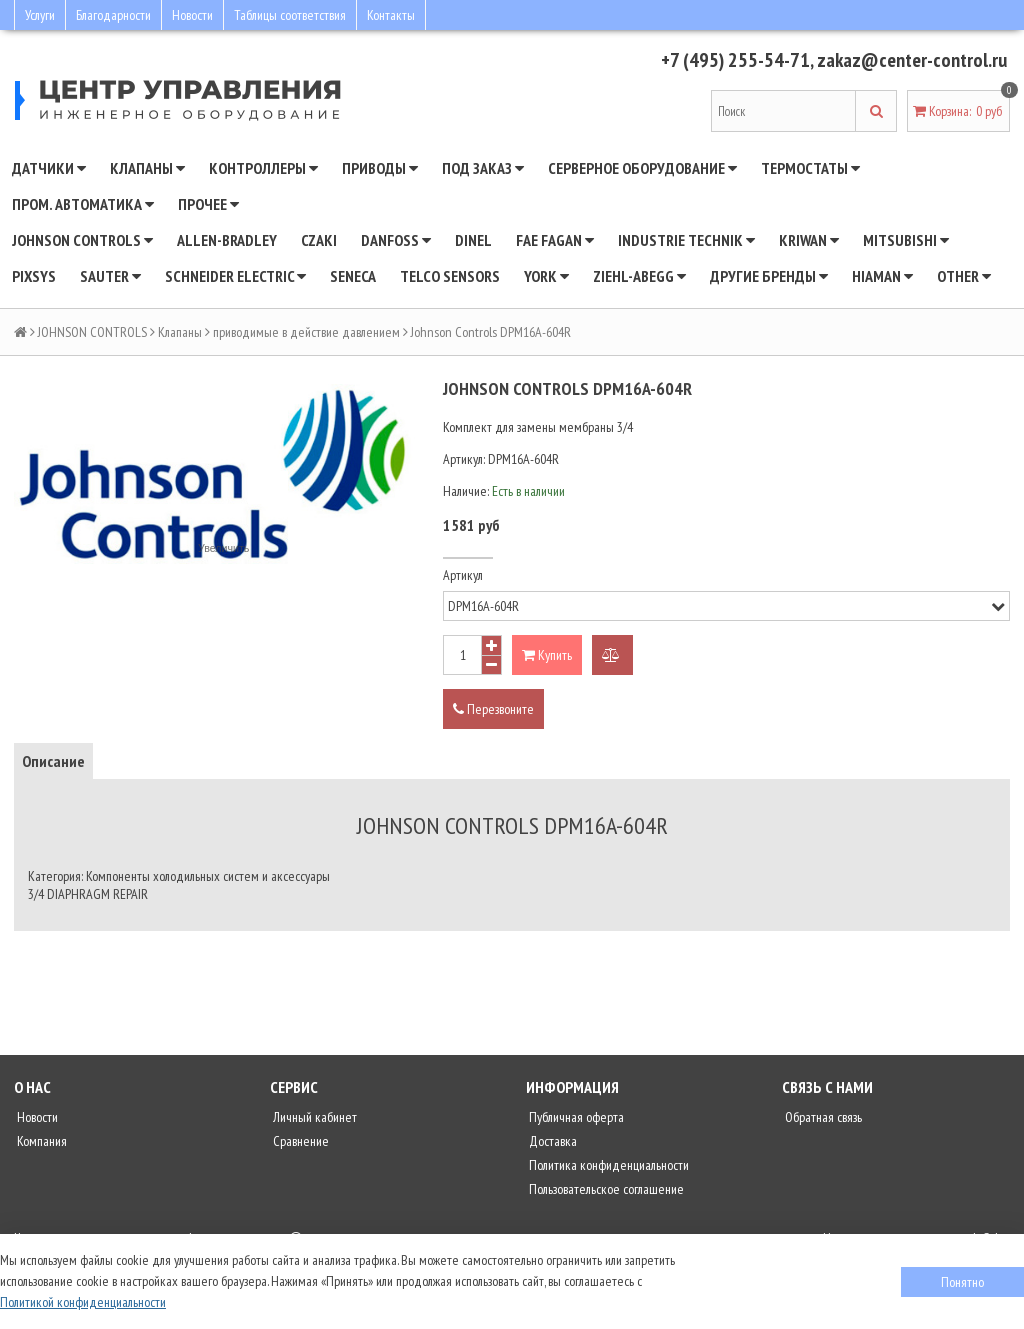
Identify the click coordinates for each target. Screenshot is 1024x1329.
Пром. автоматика (83, 204)
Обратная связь (822, 1117)
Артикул (463, 575)
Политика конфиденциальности (607, 1165)
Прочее (208, 204)
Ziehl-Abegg (639, 276)
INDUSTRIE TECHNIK (686, 240)
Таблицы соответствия (290, 15)
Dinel (473, 240)
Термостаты (810, 168)
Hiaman (882, 276)
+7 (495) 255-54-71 (735, 60)
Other (964, 276)
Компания (40, 1141)
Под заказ (483, 168)
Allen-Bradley (227, 240)
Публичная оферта (575, 1117)
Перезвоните (493, 709)
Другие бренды (769, 276)
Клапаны (147, 168)
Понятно (962, 1282)
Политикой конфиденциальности (83, 1302)
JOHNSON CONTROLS (82, 240)
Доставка (551, 1141)
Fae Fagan (555, 240)
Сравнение (299, 1141)
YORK (546, 276)
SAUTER (110, 276)
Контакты (391, 15)
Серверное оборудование (642, 168)
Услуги (40, 15)
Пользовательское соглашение (605, 1189)
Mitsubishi (906, 240)
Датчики (49, 168)
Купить (547, 655)
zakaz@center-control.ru (912, 60)
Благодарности (113, 15)
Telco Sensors (450, 276)
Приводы (380, 168)
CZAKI (319, 240)
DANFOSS (396, 240)
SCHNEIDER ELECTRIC (235, 276)
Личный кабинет (313, 1117)
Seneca (353, 276)
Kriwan (809, 240)
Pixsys (34, 276)
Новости (192, 15)
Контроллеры (263, 168)
